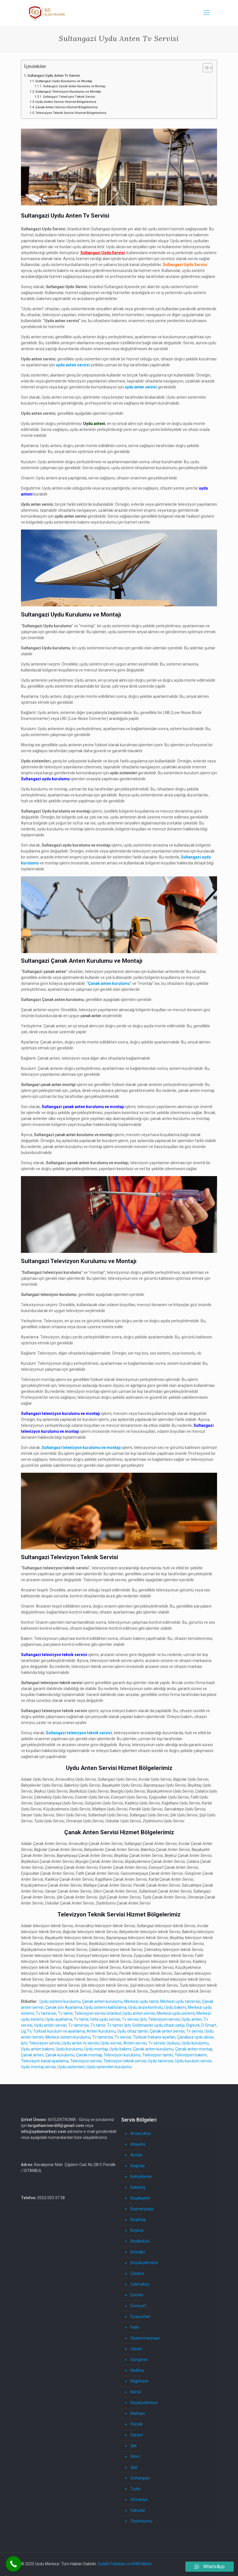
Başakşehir (140, 2198)
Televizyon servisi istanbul (97, 2013)
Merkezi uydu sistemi (176, 2013)
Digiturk (193, 2025)
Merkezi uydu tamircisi (180, 2001)
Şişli (133, 2467)
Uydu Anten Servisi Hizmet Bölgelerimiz (66, 102)
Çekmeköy (139, 2284)
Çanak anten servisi (167, 2031)
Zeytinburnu (141, 2521)
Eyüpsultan (140, 2316)
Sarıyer (136, 2435)
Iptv (143, 2019)
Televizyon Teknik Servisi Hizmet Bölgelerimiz (70, 113)
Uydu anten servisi (139, 2013)
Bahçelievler (141, 2176)
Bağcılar (137, 2165)
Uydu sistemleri (71, 2067)
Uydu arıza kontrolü (145, 2007)
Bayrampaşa (141, 2209)
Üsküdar (137, 2510)
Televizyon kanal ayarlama (44, 2061)
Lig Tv (26, 2031)
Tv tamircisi (46, 2013)
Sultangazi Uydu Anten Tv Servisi (53, 75)
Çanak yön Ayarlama (63, 2007)
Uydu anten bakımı (37, 2049)
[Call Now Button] (13, 2564)
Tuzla (135, 2488)
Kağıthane (139, 2381)
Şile (133, 2445)
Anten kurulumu (101, 2031)
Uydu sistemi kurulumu (60, 2001)
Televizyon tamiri (157, 2055)
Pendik (136, 2424)
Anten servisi (135, 2043)
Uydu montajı (96, 2049)
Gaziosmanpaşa (145, 2338)
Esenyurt (138, 2305)
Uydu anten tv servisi (80, 2043)
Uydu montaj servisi (38, 2067)
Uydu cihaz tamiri (132, 2031)
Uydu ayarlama (58, 2019)
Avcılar (136, 2155)
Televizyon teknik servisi (124, 2061)
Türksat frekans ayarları (154, 2037)
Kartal (135, 2392)
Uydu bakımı (175, 2007)
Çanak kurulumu (59, 2055)
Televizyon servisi (164, 2019)
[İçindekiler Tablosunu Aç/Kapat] (204, 68)
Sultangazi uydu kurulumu (45, 779)
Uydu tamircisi (160, 2061)
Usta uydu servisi (105, 2019)
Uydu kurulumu (195, 2043)
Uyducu (173, 2043)
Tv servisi (130, 2019)
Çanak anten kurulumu (102, 2001)
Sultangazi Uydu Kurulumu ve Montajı (63, 81)
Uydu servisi (111, 2043)
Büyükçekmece (144, 2262)
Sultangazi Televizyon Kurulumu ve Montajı (68, 91)
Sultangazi (140, 2478)
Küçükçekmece (144, 2402)
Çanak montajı (89, 2055)
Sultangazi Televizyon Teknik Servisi (69, 96)
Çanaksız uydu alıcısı (195, 2037)
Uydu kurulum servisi (193, 2061)
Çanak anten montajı (193, 2049)
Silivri (135, 2456)
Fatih (134, 2327)
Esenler (137, 2295)
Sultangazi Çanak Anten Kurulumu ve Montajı (74, 86)
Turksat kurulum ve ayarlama (59, 2031)
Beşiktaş (138, 2219)
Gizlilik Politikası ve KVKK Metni (125, 2564)
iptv (24, 2043)
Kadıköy (137, 2370)
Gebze (136, 2349)
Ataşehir (138, 2144)
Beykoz (137, 2230)
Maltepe (137, 2413)
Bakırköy (138, 2187)
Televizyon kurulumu (122, 2055)
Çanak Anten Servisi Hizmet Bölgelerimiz (66, 107)
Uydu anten (191, 2019)
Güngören (139, 2359)
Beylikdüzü (140, 2241)
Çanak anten (32, 2055)
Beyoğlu (137, 2252)
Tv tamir (65, 2013)
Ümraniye (139, 2499)
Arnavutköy (140, 2133)
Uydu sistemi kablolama (105, 2007)
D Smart (208, 2025)
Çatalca (137, 2273)
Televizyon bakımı (191, 2055)
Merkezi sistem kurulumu (68, 2037)
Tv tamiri (115, 2025)
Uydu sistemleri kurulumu (109, 2067)
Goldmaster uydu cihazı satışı (158, 2025)
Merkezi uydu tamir (141, 2001)
